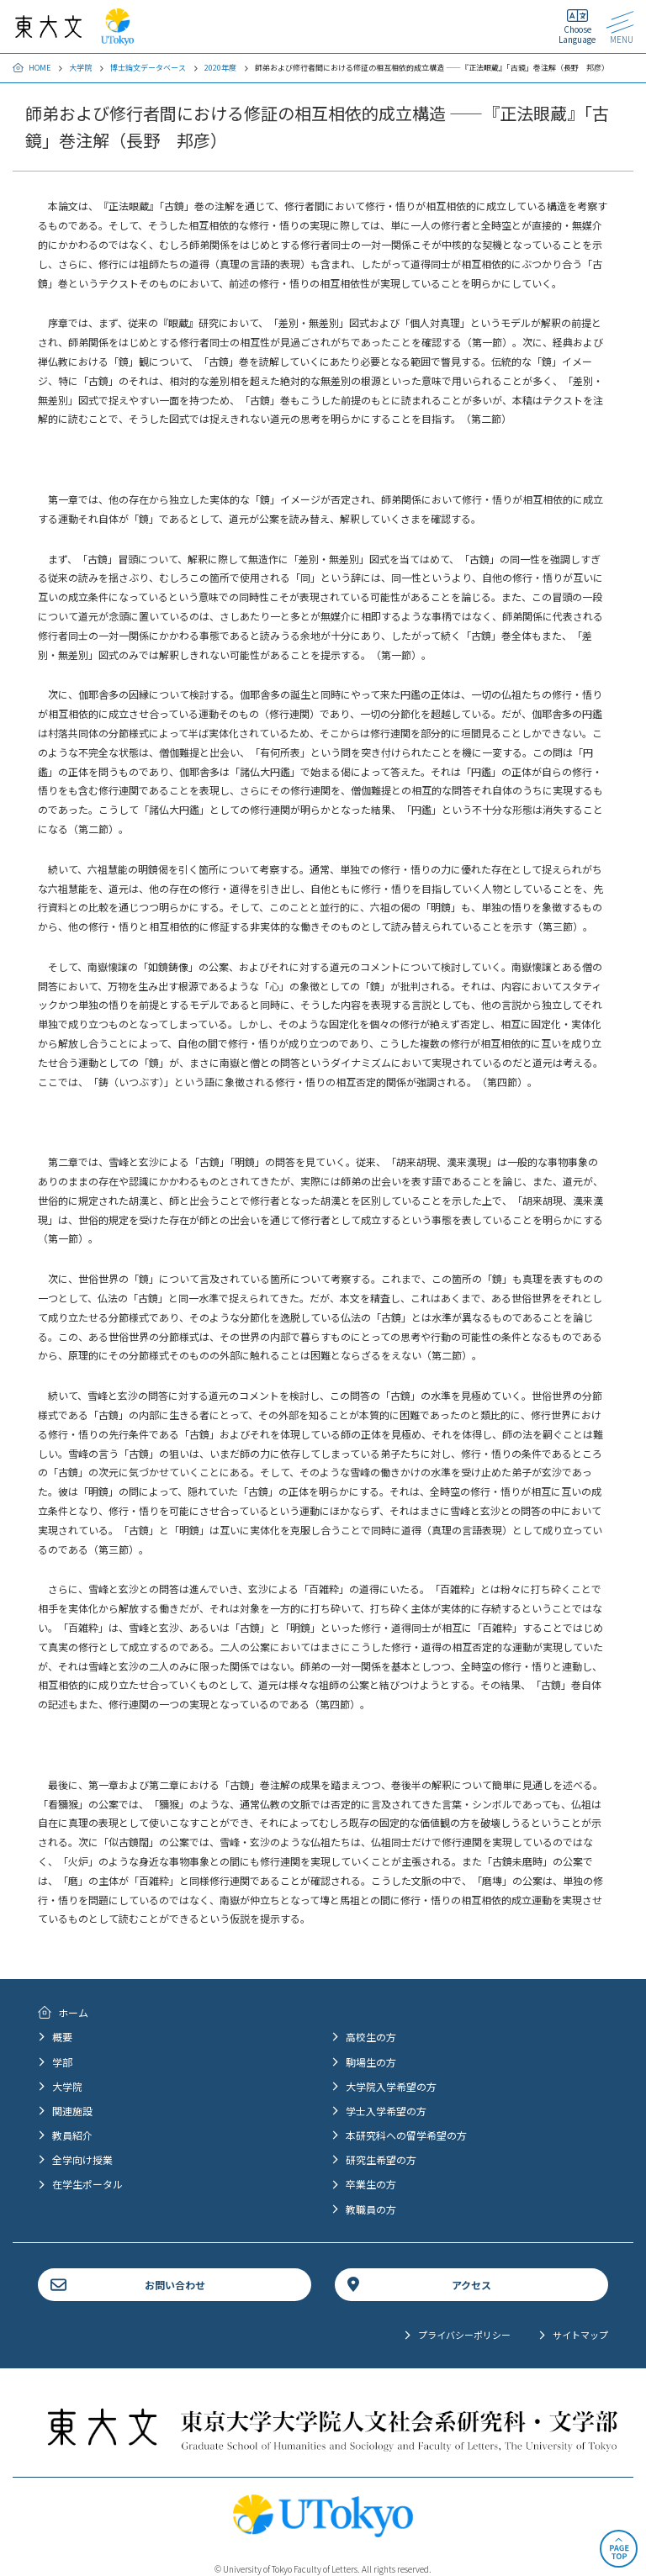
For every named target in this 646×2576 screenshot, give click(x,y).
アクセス (471, 2285)
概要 (62, 2037)
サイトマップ (580, 2334)
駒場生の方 (371, 2062)
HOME (39, 67)
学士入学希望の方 (386, 2111)
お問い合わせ (175, 2285)
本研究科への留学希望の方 (406, 2135)
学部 (62, 2062)
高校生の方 (371, 2037)
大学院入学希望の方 (391, 2086)
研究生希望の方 (381, 2159)
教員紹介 (72, 2135)
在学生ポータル (87, 2184)
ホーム (73, 2012)
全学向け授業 (82, 2159)
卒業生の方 (371, 2184)
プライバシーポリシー (464, 2334)
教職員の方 (371, 2209)
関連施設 (72, 2111)
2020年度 (220, 67)
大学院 (80, 67)
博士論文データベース (148, 67)
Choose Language (577, 34)
